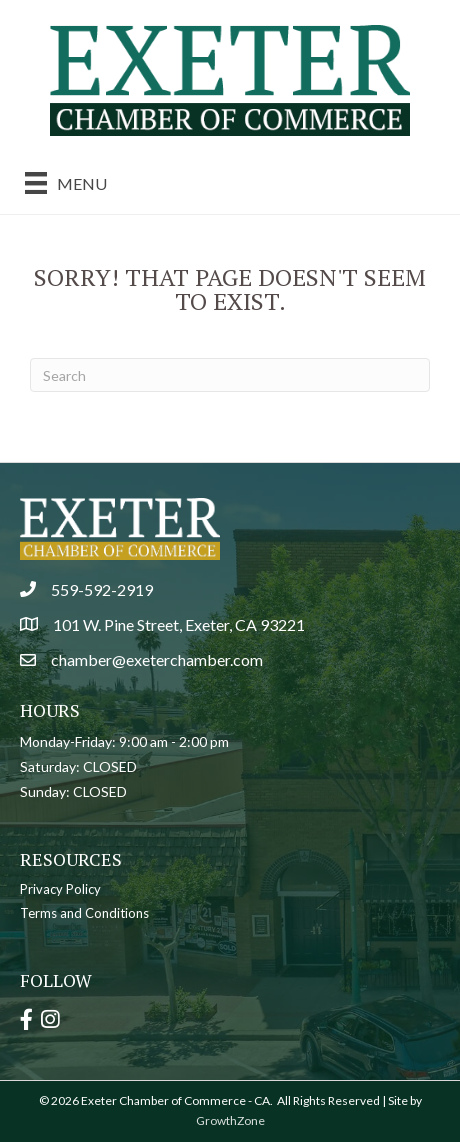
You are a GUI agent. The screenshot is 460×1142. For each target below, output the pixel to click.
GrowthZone (230, 1120)
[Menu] (66, 182)
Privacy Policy (60, 889)
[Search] (230, 375)
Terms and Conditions (84, 913)
